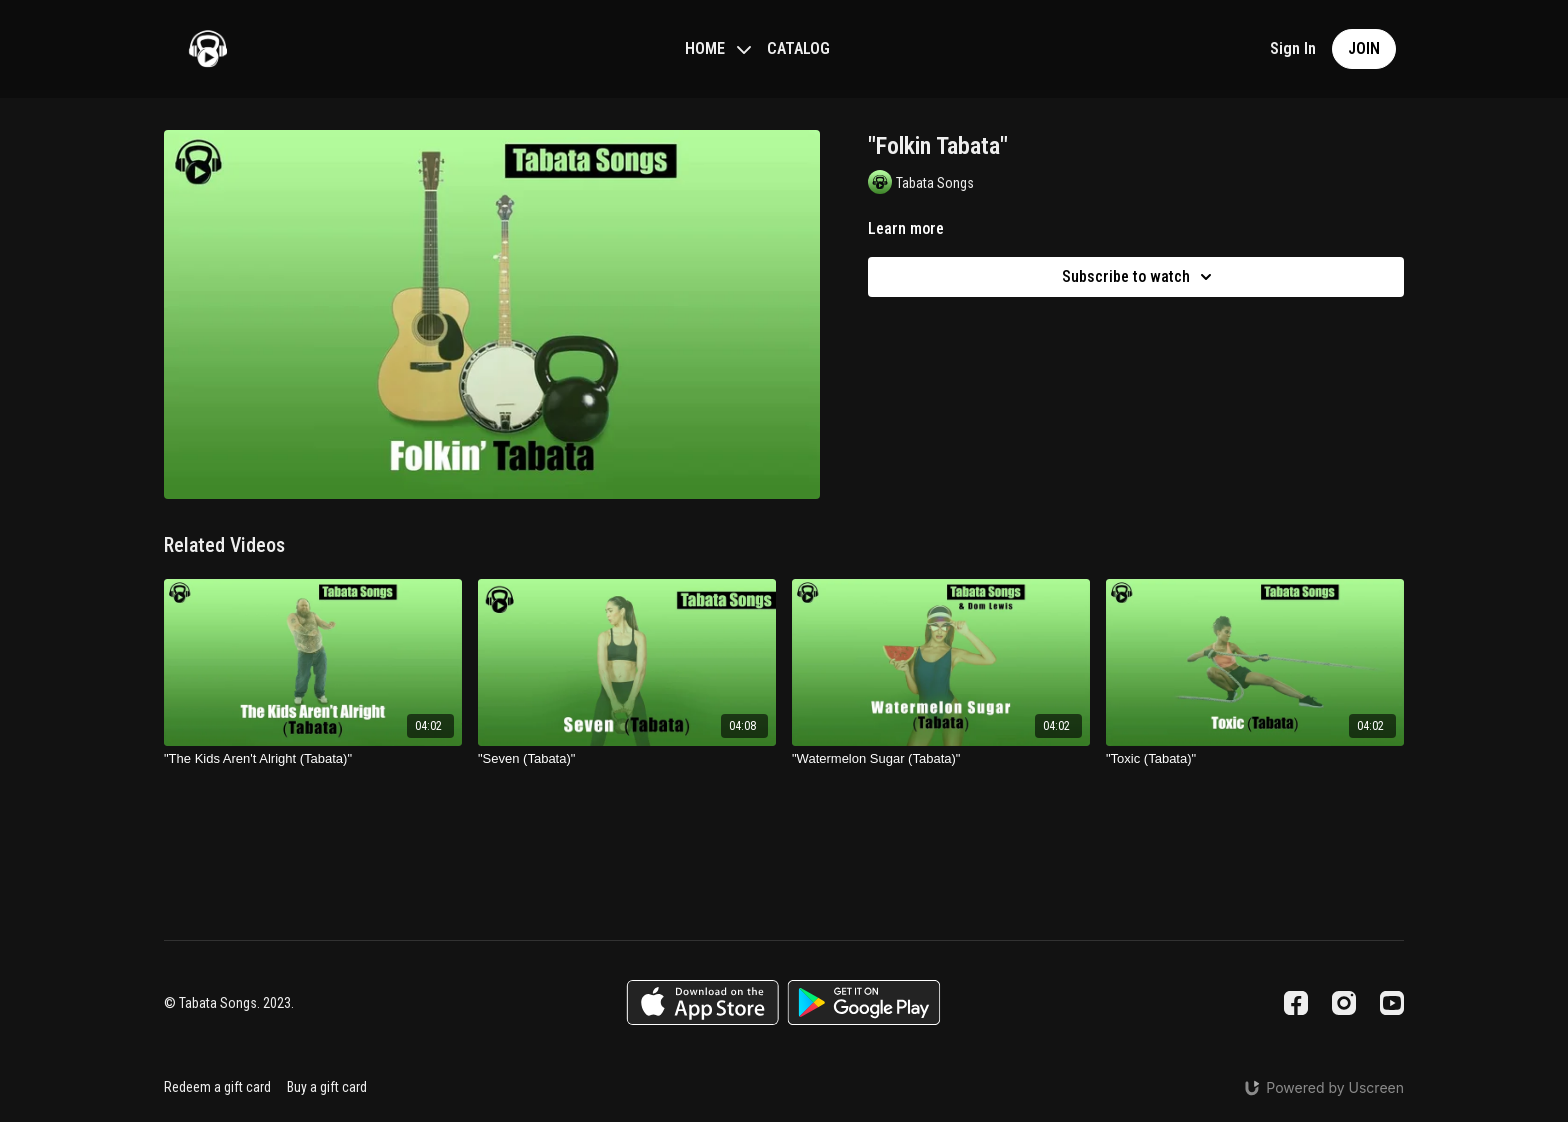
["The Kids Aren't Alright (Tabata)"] (313, 759)
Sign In (1293, 48)
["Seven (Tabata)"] (627, 759)
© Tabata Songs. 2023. (229, 1003)
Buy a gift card (327, 1087)
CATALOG (798, 48)
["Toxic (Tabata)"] (1255, 759)
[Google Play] (864, 1002)
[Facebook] (1296, 1003)
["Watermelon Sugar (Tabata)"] (941, 759)
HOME (718, 48)
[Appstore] (702, 1002)
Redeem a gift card (217, 1087)
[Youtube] (1392, 1003)
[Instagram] (1344, 1003)
